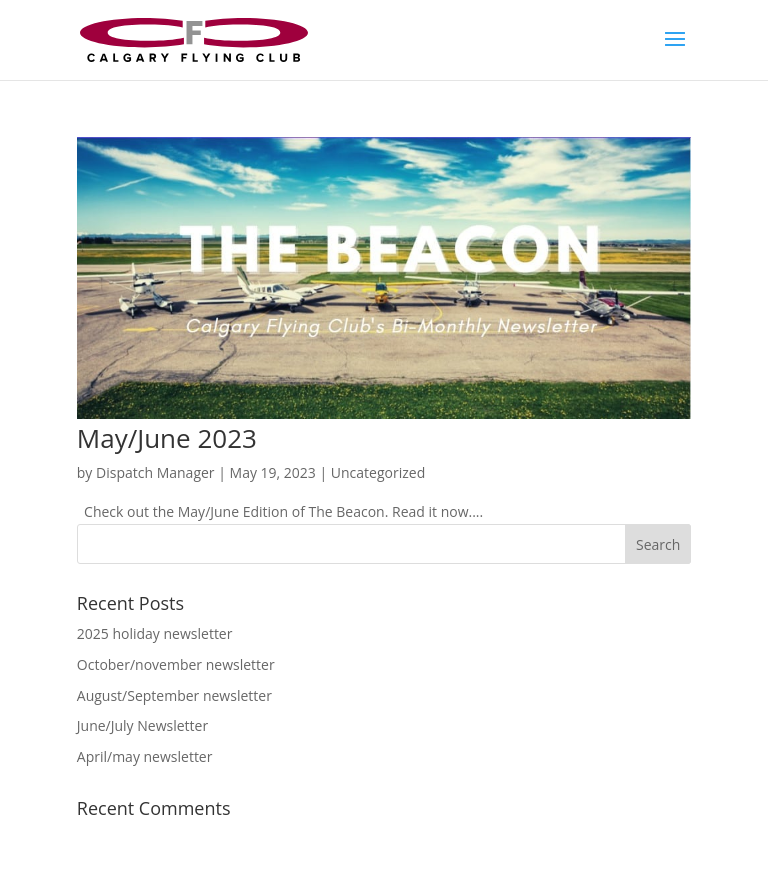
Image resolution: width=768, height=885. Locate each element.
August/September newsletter (174, 695)
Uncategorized (378, 472)
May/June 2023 (167, 438)
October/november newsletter (176, 664)
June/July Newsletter (142, 725)
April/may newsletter (145, 756)
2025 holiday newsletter (155, 633)
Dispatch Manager (155, 472)
